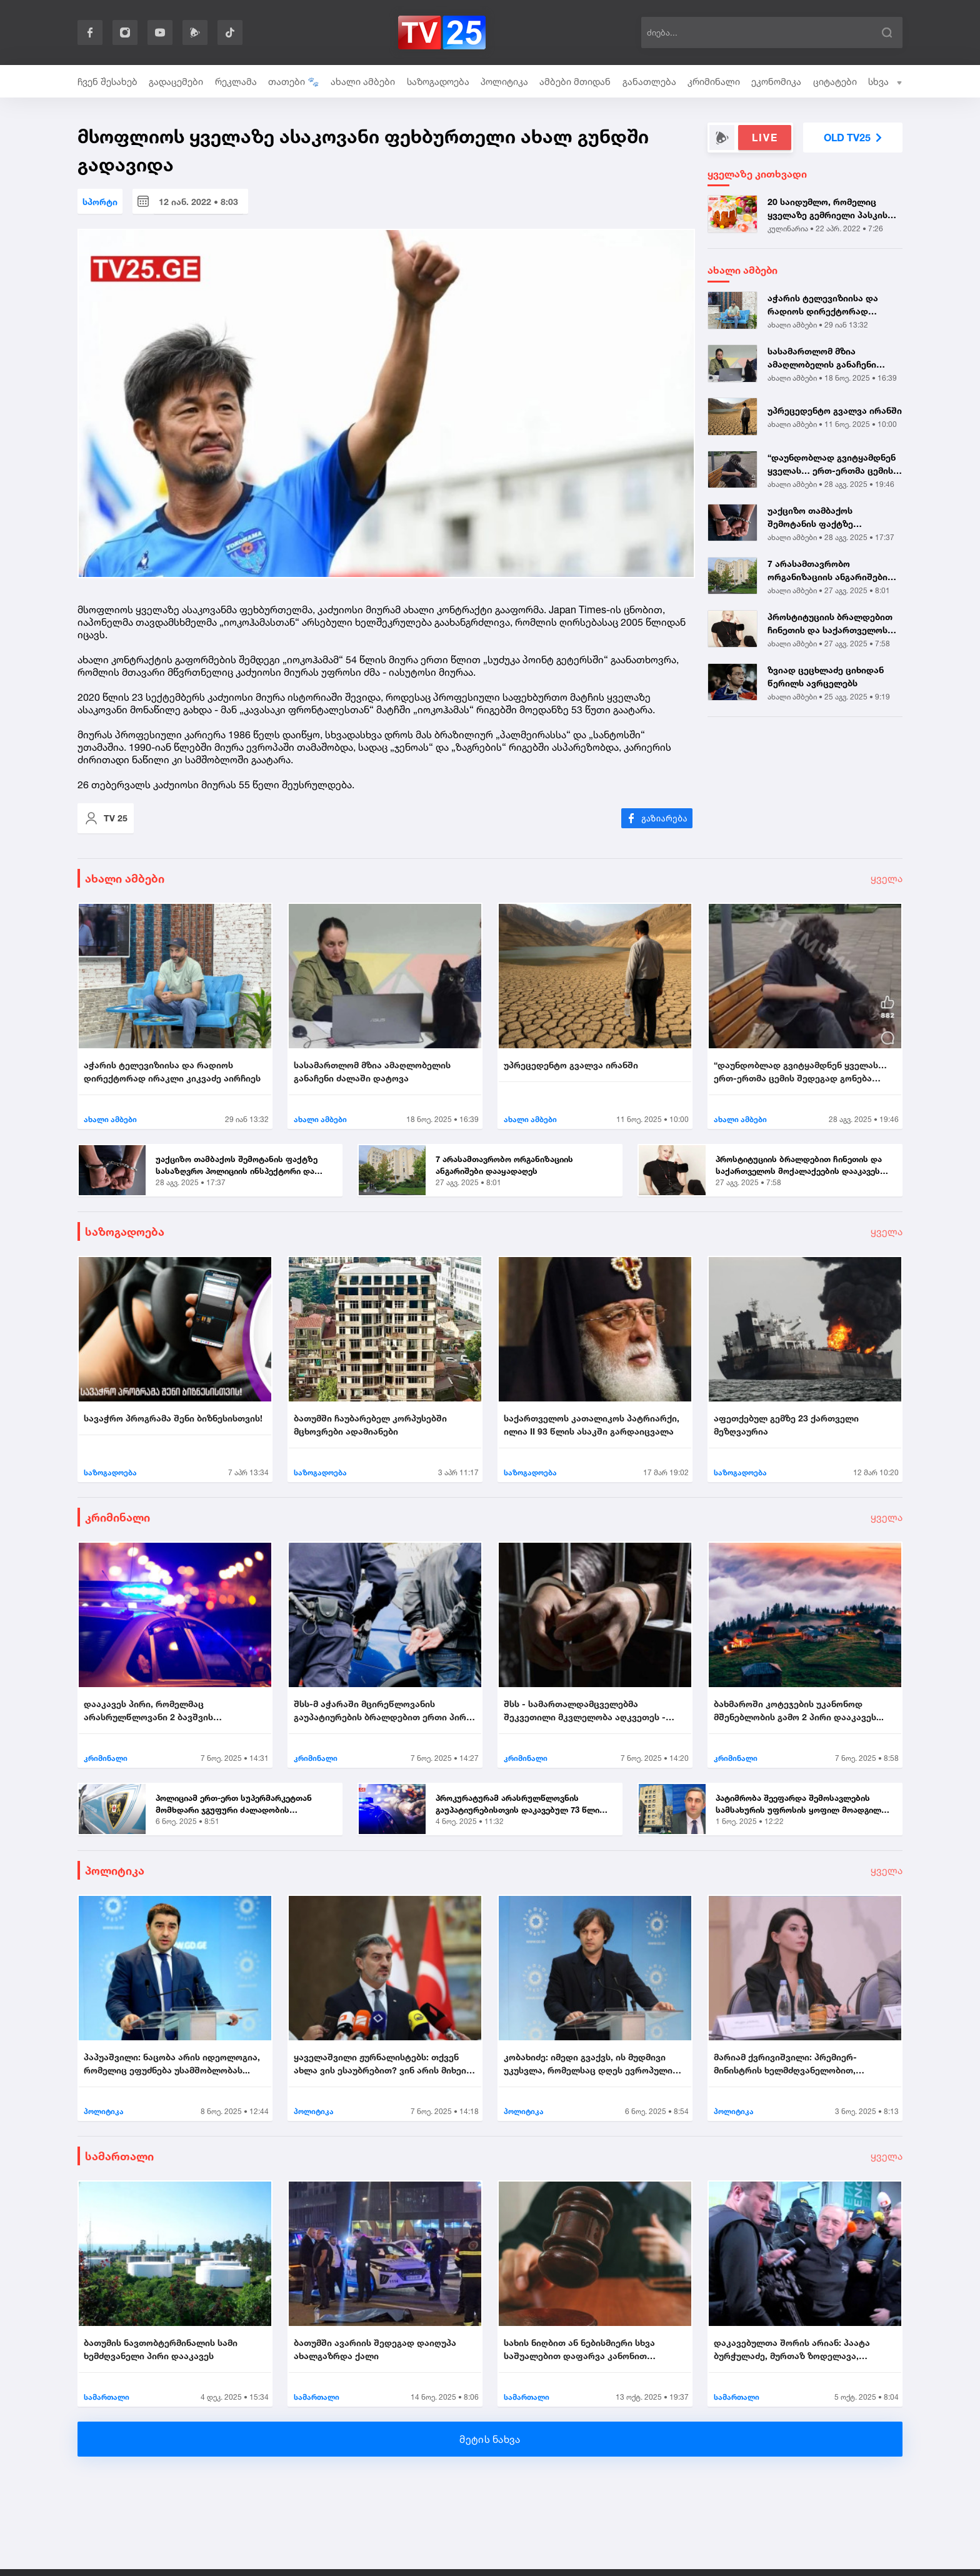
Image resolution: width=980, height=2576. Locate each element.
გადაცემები (176, 82)
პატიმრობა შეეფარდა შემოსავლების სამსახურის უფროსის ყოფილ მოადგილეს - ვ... (803, 1805)
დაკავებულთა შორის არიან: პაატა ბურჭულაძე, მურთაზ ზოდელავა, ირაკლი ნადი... (792, 2349)
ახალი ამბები (363, 82)
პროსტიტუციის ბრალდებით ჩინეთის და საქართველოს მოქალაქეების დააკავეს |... (830, 623)
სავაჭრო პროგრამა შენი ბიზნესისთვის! (173, 1418)
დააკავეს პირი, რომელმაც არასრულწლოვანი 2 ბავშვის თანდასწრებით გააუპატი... (148, 1710)
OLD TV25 (853, 137)
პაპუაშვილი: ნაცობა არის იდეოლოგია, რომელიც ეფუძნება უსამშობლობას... (172, 2063)
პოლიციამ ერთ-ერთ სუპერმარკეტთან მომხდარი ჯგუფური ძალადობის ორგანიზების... (234, 1805)
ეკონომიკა (776, 82)
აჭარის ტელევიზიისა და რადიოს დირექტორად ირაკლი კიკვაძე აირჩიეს (824, 305)
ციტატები (835, 82)
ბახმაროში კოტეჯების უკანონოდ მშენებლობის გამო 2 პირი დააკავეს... (799, 1710)
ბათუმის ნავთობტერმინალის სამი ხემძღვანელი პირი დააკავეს (161, 2349)
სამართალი (119, 2156)
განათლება (649, 82)
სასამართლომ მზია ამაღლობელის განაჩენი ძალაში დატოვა (822, 358)
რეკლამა (236, 82)
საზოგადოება (438, 82)
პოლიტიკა (504, 82)
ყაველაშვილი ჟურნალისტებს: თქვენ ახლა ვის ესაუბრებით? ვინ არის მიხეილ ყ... (384, 2064)
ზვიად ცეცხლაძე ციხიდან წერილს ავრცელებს (826, 676)
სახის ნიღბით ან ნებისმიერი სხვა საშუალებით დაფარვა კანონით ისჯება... (579, 2349)
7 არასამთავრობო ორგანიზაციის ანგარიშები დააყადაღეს (828, 570)
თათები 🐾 (293, 82)
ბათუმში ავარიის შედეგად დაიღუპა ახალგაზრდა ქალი (375, 2349)
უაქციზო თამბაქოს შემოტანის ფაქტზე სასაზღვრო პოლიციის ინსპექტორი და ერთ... (818, 517)
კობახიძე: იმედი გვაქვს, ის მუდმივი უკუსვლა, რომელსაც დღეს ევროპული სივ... (588, 2064)
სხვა (885, 82)
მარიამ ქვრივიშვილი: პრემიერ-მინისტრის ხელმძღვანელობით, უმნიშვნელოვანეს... (785, 2064)
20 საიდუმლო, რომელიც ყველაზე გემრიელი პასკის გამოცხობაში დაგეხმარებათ (832, 208)
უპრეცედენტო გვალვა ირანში (835, 410)
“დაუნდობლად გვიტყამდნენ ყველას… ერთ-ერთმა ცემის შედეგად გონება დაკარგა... (832, 464)
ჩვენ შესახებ (108, 82)
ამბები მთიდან (575, 82)
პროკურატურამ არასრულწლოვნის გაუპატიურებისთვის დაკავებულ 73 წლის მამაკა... (520, 1805)
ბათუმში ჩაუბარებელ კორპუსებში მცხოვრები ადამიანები (370, 1424)
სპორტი (100, 201)
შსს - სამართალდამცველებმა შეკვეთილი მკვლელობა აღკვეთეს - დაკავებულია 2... (585, 1710)
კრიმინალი (714, 82)
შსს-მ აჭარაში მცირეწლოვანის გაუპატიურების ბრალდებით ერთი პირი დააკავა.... (382, 1710)
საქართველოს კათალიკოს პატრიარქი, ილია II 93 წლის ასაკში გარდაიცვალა (591, 1424)
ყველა (886, 878)
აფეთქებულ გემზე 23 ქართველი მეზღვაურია (786, 1424)
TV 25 (106, 818)
